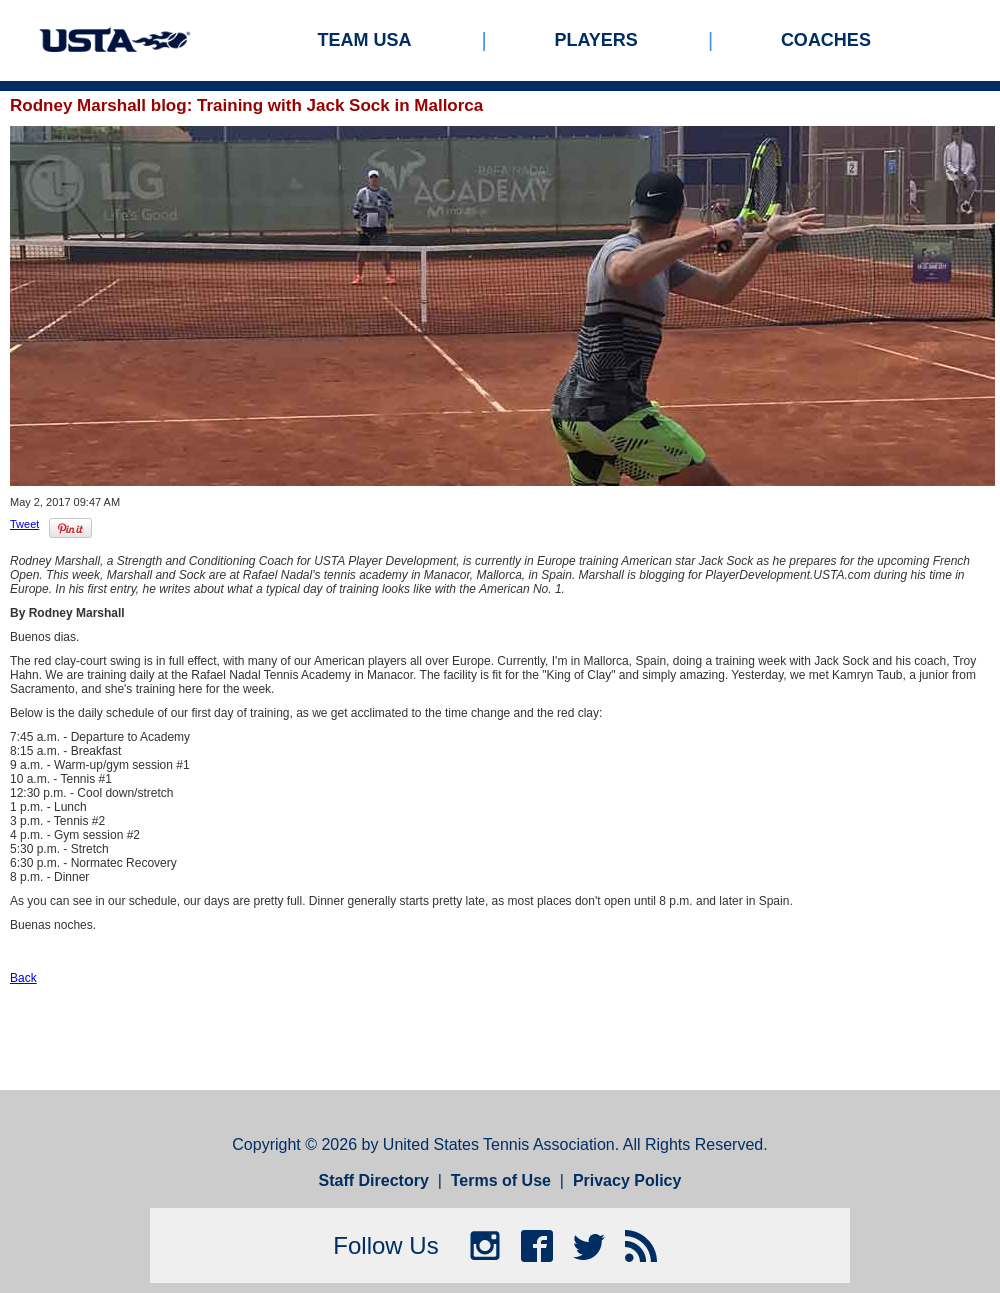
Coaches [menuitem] (826, 40)
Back (23, 978)
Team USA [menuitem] (365, 40)
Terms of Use (501, 1180)
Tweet (24, 524)
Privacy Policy (627, 1180)
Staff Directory (374, 1180)
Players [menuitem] (596, 40)
